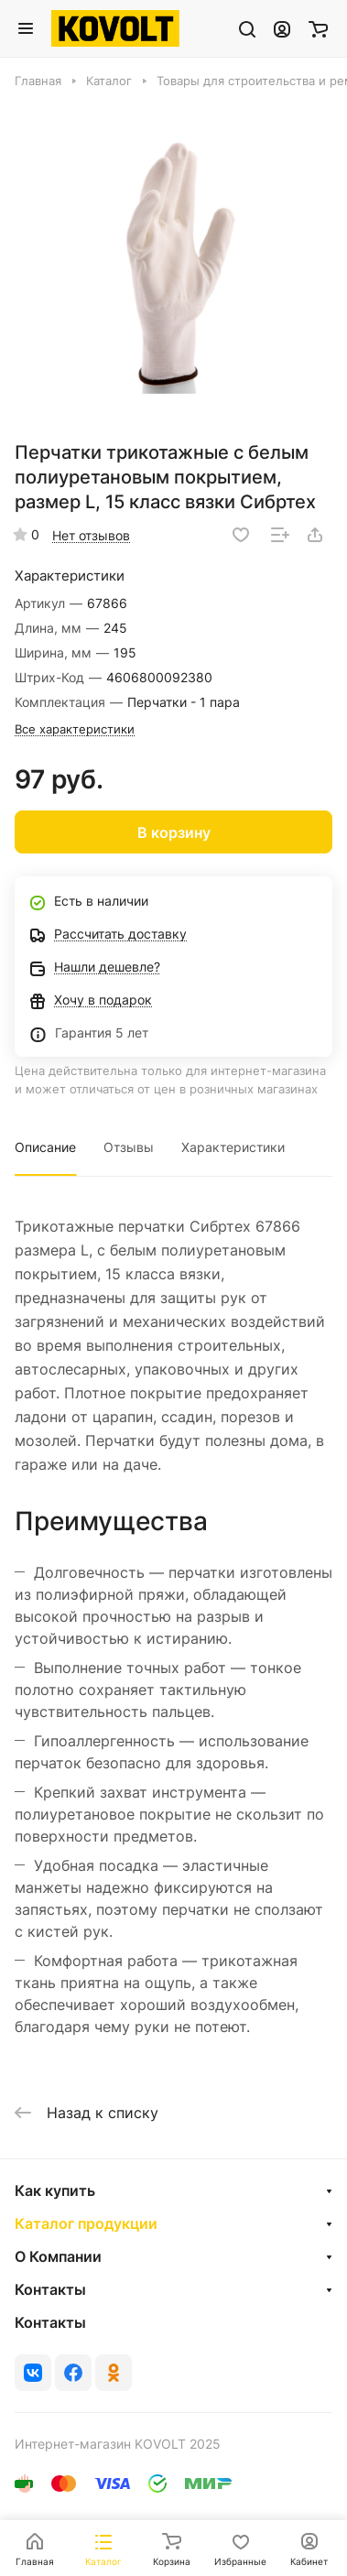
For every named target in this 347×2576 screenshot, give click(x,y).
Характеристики (233, 1147)
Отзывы (128, 1147)
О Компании (58, 2256)
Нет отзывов (91, 535)
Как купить (55, 2190)
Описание (45, 1147)
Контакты (50, 2289)
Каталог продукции (86, 2223)
